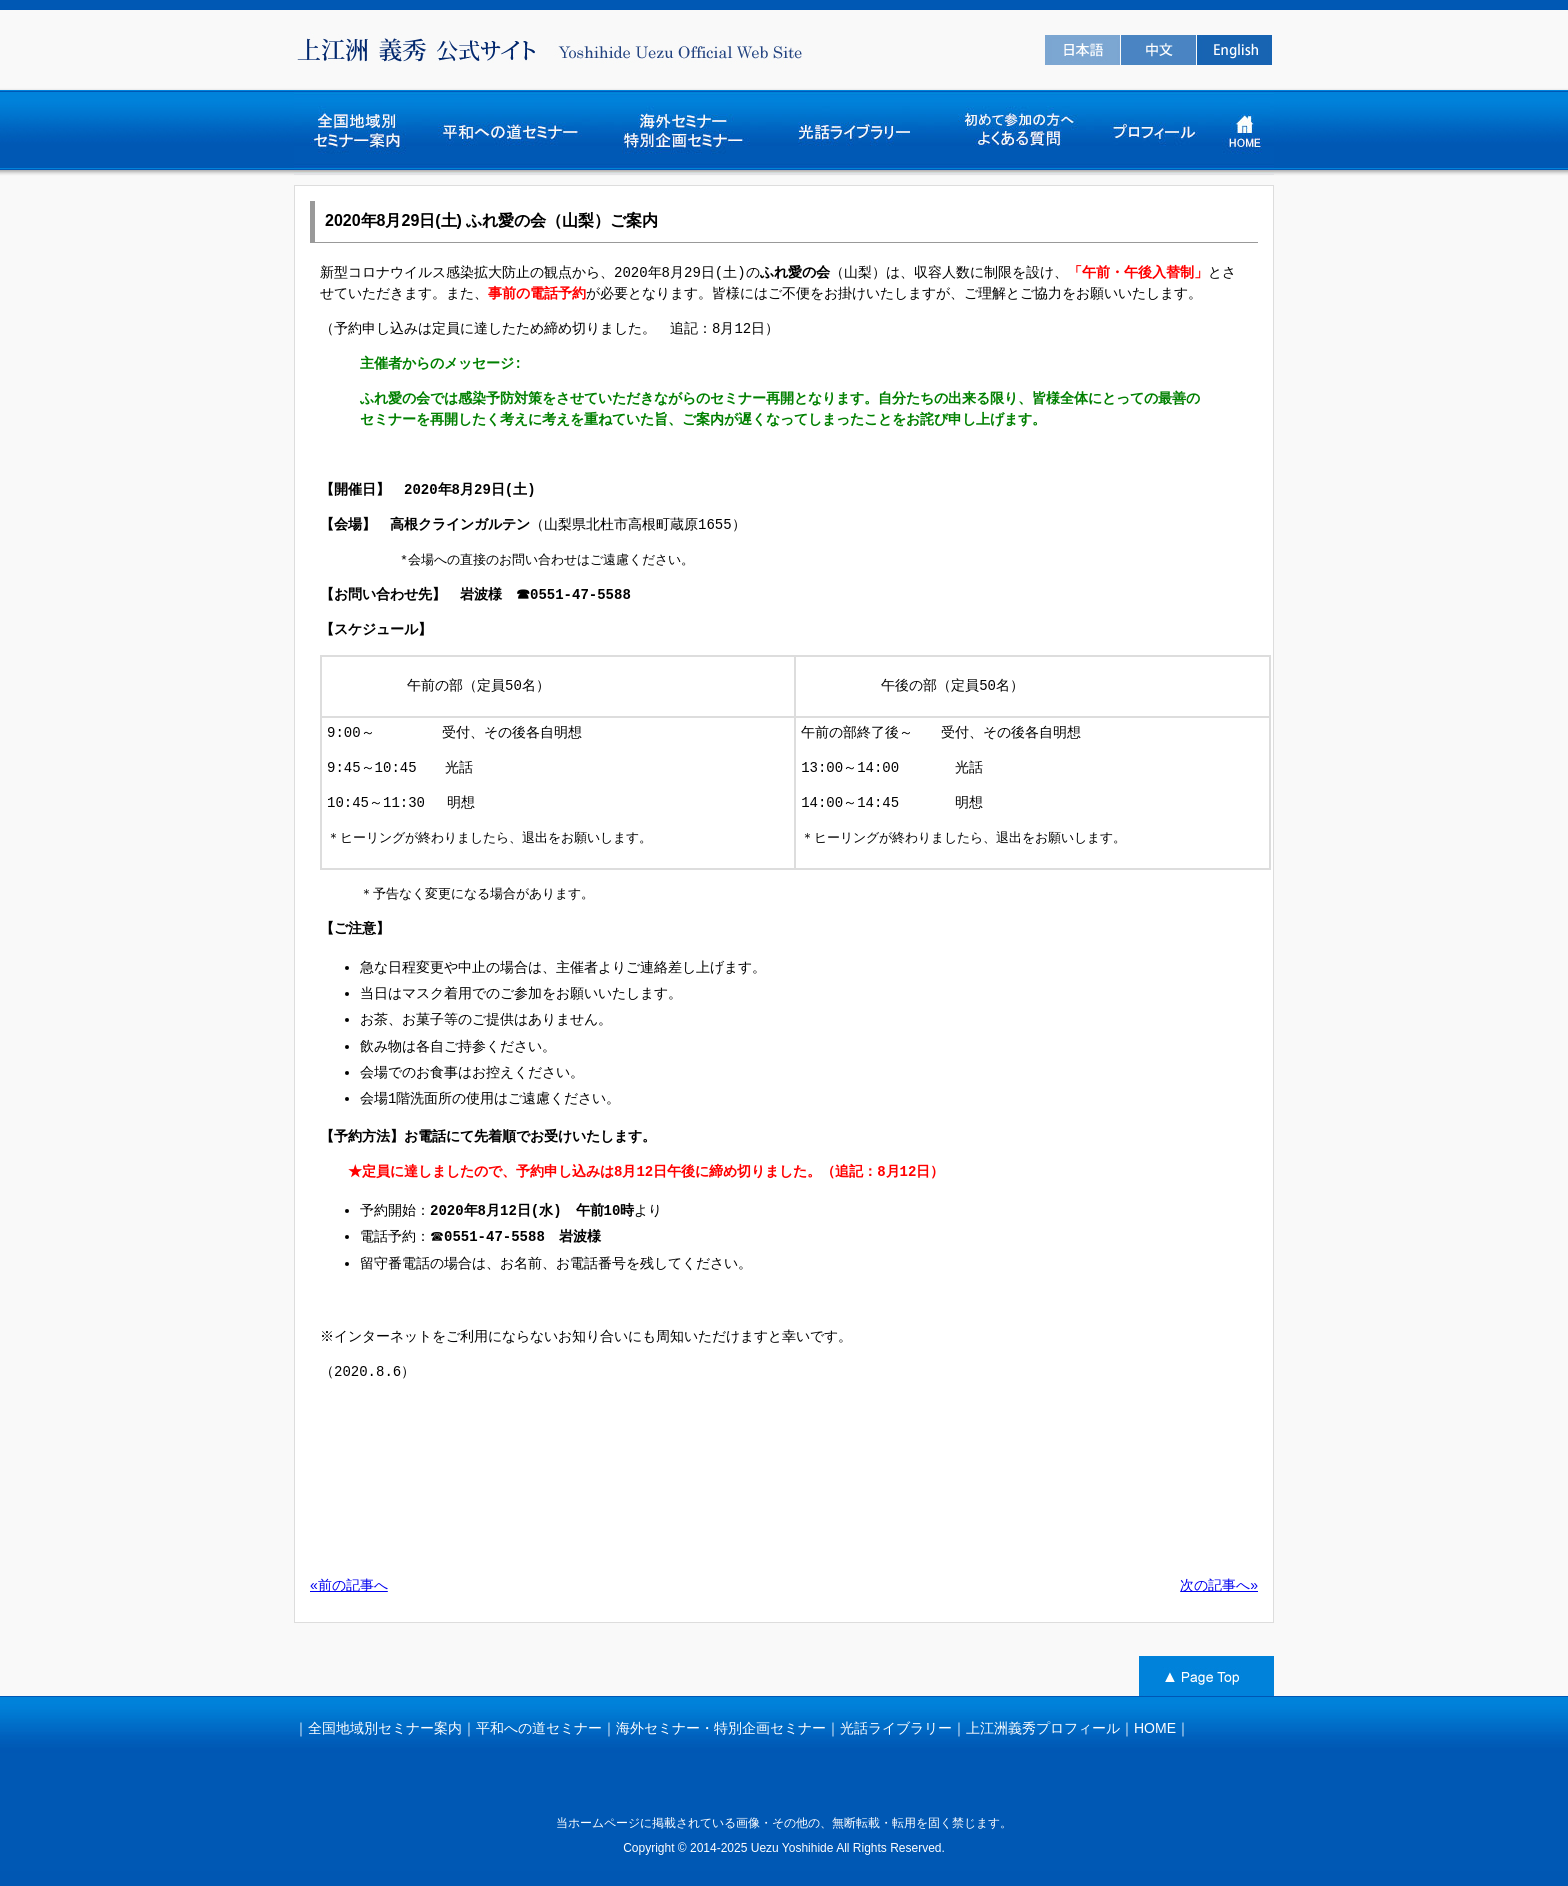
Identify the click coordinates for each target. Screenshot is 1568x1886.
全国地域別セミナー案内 (385, 1728)
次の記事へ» (1219, 1585)
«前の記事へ (349, 1585)
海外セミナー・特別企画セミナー (721, 1728)
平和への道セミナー (539, 1728)
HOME (1155, 1728)
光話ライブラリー (896, 1728)
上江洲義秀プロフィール (1043, 1728)
